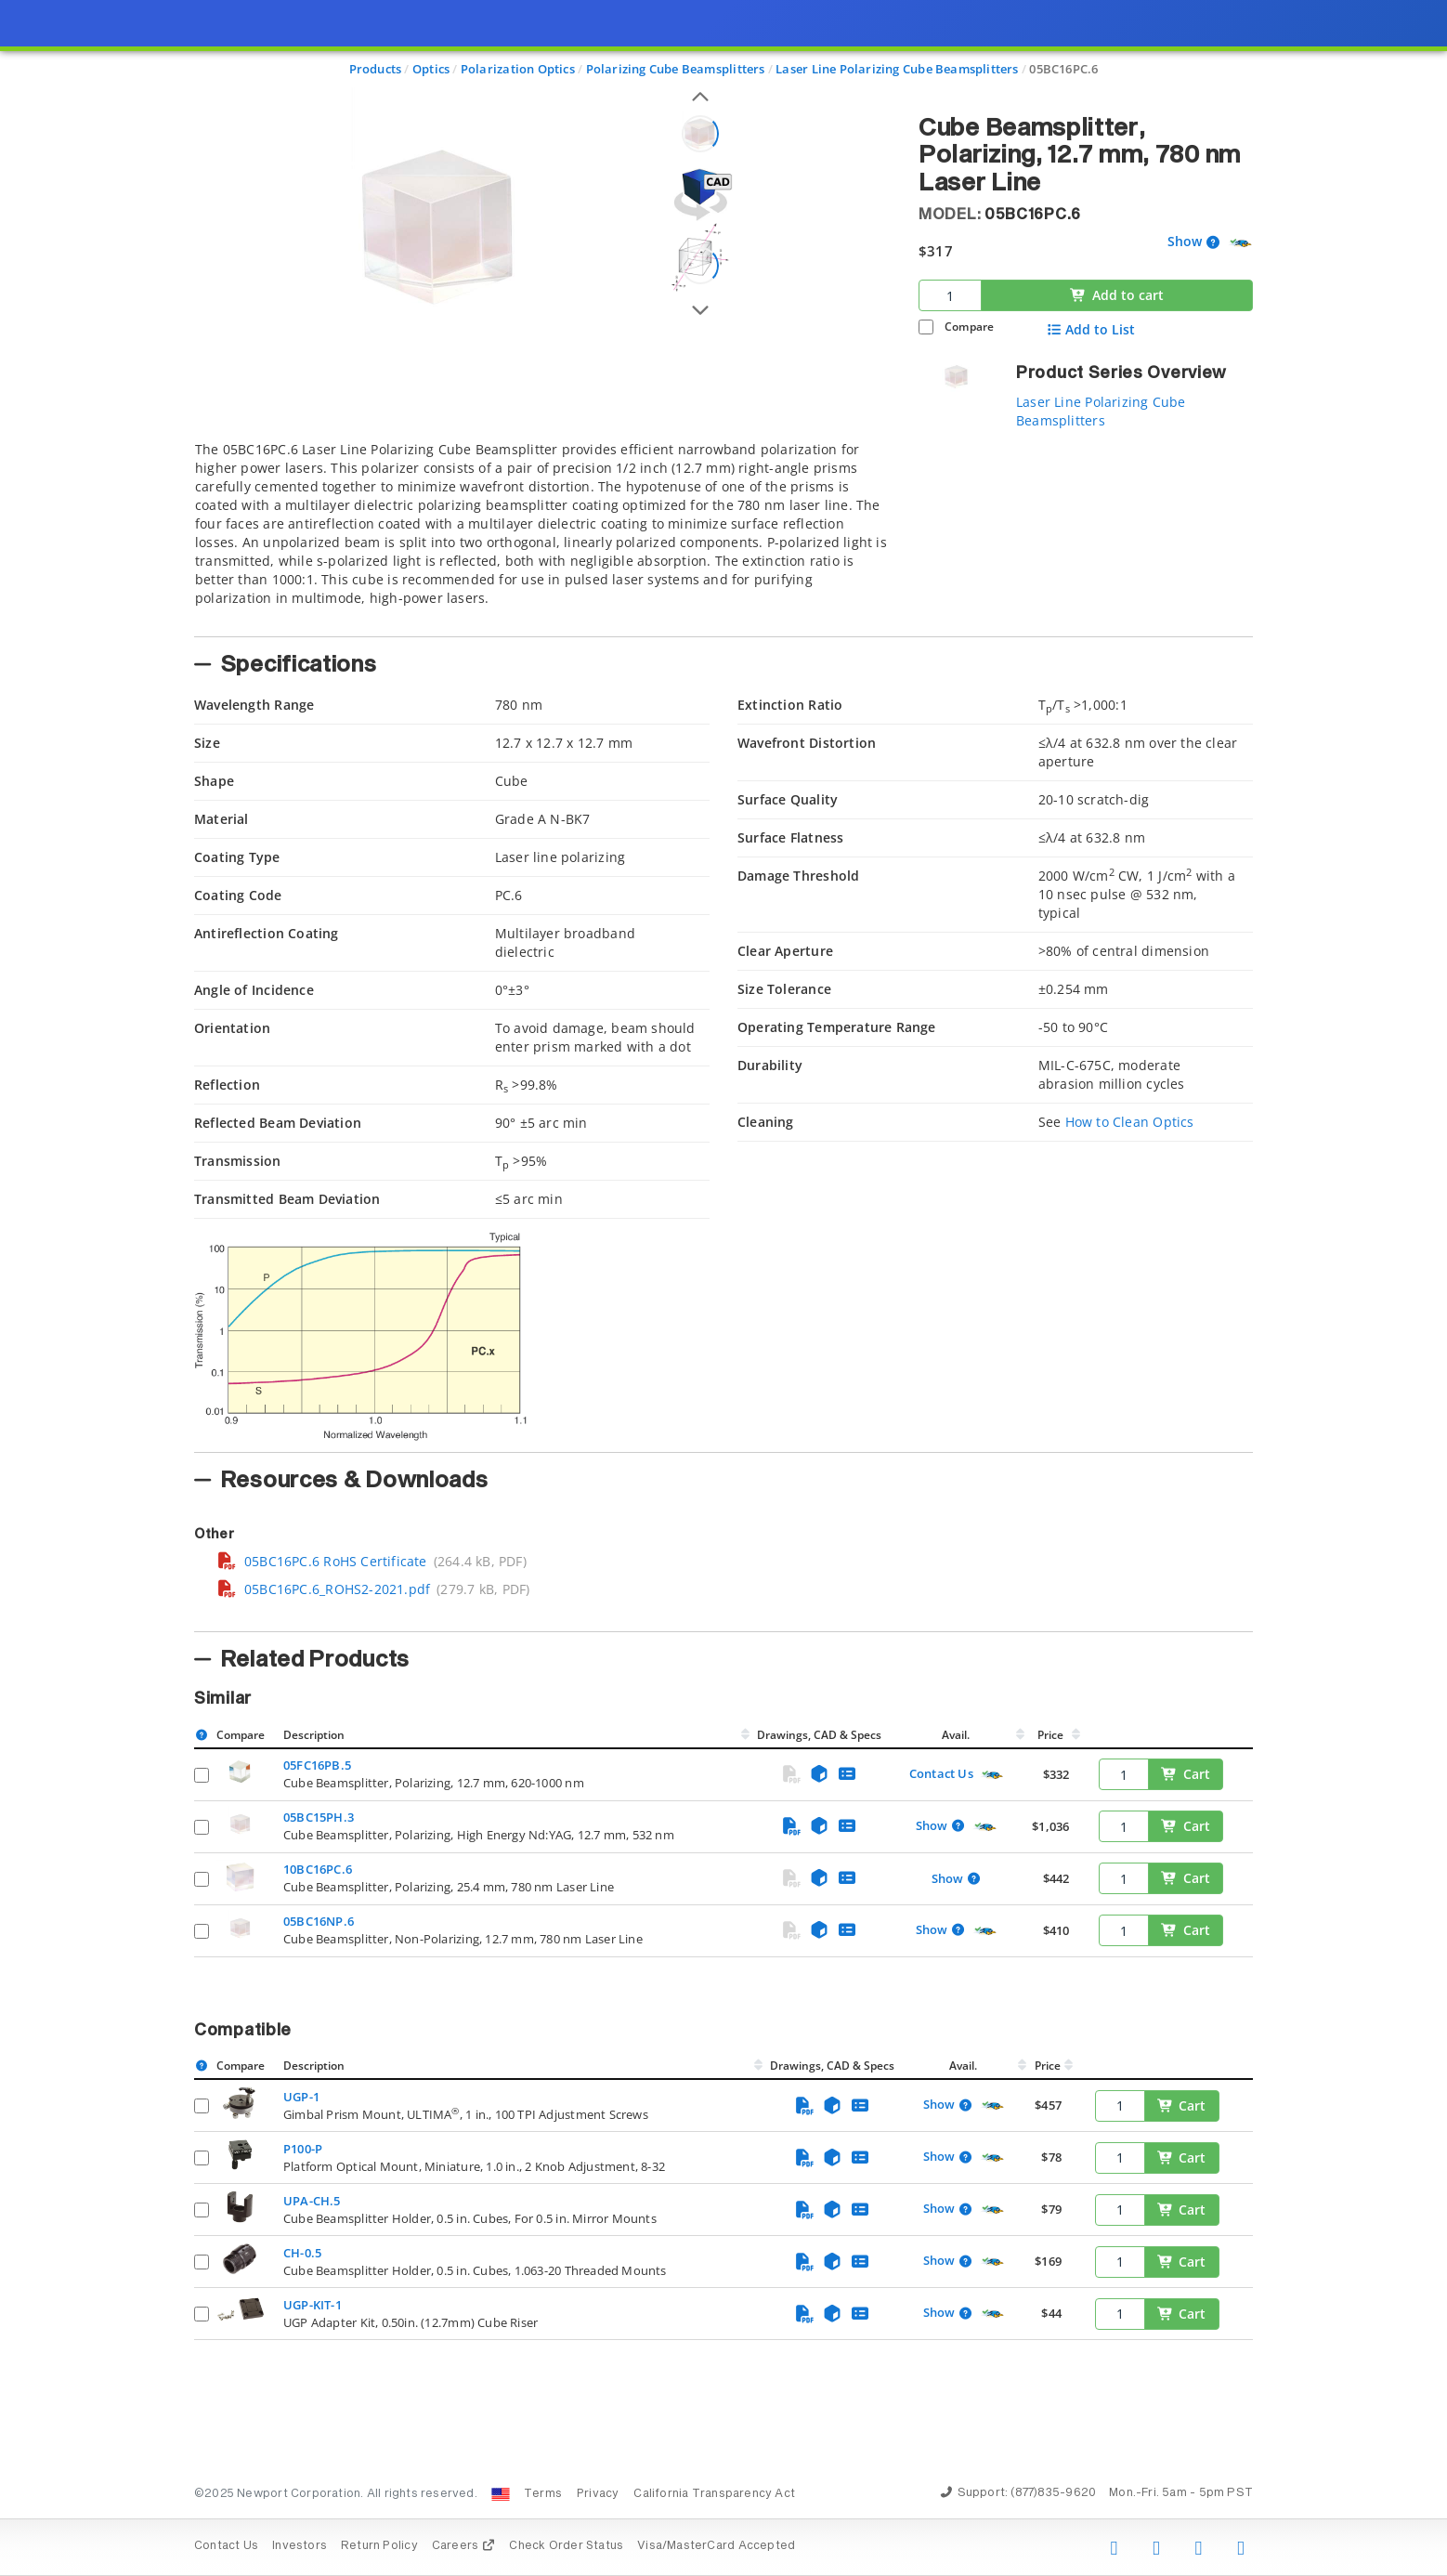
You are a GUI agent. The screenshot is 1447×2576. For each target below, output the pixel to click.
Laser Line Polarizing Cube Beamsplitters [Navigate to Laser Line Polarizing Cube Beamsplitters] (897, 68)
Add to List (1091, 329)
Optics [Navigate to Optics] (431, 68)
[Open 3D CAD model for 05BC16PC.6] (700, 194)
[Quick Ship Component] (1240, 243)
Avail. (957, 1735)
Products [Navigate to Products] (375, 68)
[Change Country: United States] (500, 2494)
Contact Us (941, 1773)
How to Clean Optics (1129, 1122)
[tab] (542, 533)
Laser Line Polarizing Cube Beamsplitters (1100, 411)
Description (314, 1735)
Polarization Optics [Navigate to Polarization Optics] (518, 68)
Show (1184, 242)
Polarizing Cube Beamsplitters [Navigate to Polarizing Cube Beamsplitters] (675, 68)
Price (1050, 1735)
